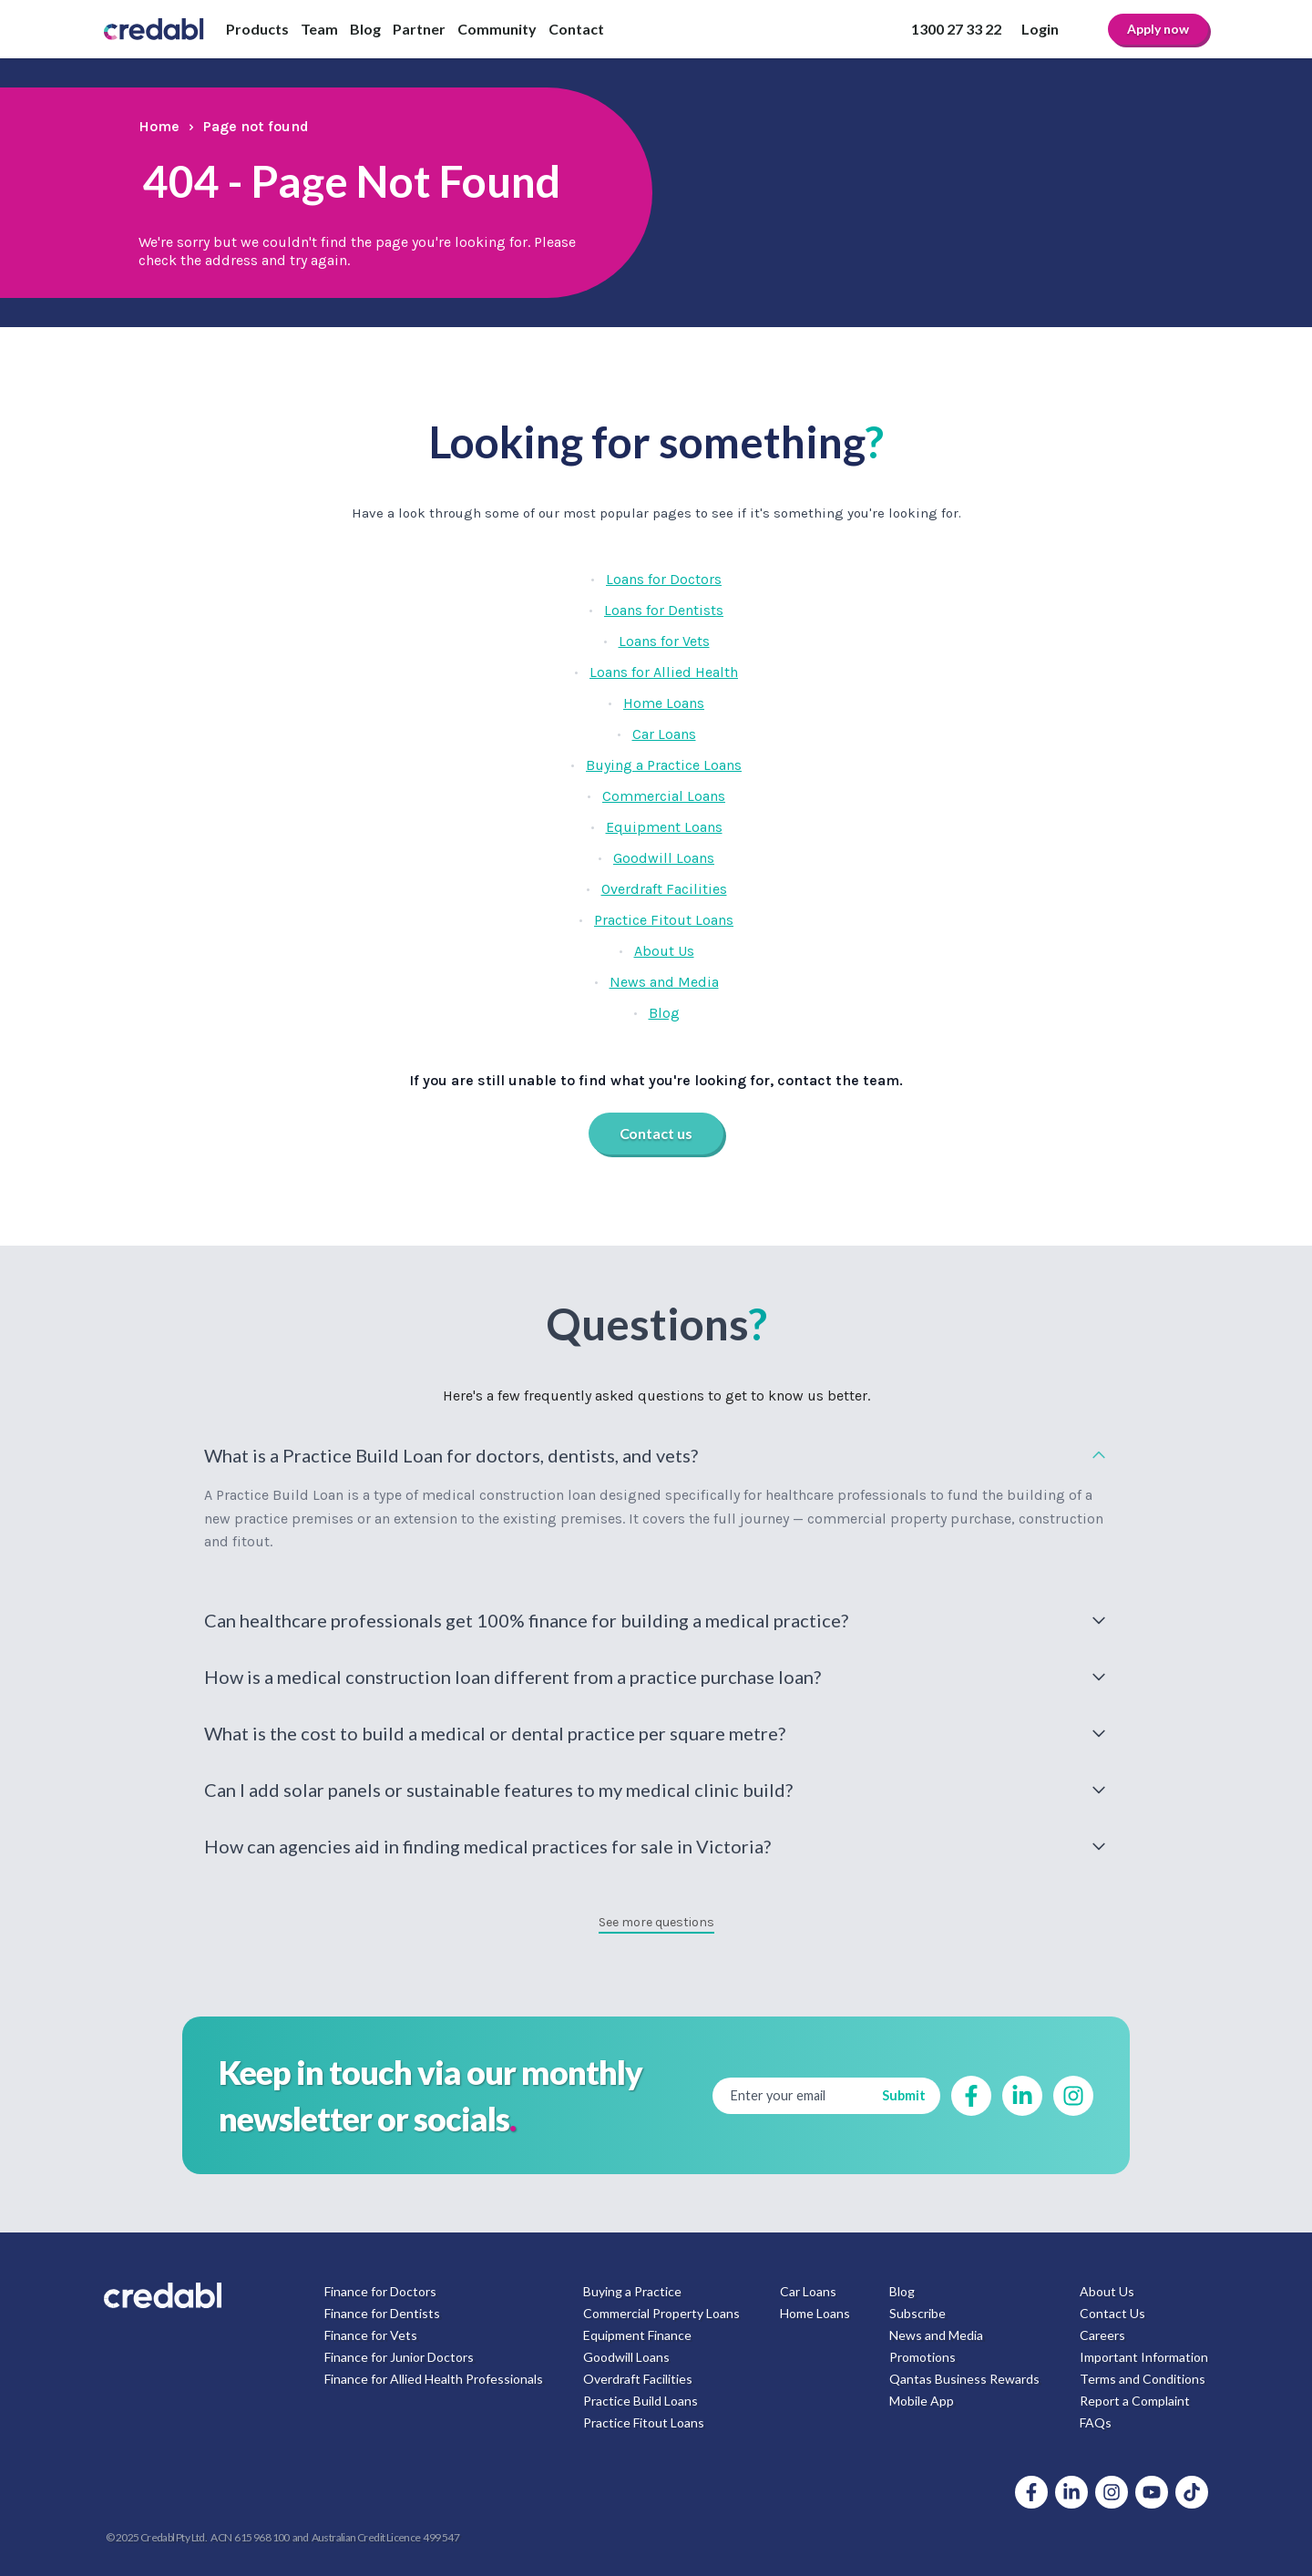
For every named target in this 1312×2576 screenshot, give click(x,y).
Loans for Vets (664, 641)
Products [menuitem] (257, 28)
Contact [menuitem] (576, 28)
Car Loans (664, 734)
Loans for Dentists (663, 610)
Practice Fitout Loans (663, 920)
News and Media (664, 981)
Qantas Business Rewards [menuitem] (964, 2378)
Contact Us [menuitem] (1112, 2313)
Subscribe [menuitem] (917, 2313)
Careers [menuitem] (1102, 2335)
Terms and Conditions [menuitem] (1142, 2378)
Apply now (1158, 28)
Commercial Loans (663, 796)
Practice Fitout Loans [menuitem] (643, 2422)
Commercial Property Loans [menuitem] (661, 2313)
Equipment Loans (664, 827)
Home (158, 126)
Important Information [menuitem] (1144, 2357)
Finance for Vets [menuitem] (370, 2335)
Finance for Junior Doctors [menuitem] (399, 2357)
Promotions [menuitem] (922, 2357)
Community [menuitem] (497, 28)
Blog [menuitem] (365, 28)
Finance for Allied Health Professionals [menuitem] (433, 2378)
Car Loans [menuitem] (808, 2291)
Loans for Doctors (664, 579)
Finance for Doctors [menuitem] (380, 2291)
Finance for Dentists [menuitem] (382, 2313)
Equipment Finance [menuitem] (637, 2335)
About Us (664, 951)
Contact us (656, 1133)
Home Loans (663, 703)
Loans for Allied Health (663, 672)
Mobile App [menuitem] (921, 2400)
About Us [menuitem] (1107, 2291)
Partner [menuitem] (419, 28)
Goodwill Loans (663, 858)
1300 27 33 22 (956, 28)
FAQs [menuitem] (1096, 2422)
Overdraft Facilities (664, 889)
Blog (664, 1012)
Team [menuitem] (319, 28)
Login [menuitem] (1040, 28)
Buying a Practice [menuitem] (632, 2291)
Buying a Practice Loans (664, 765)
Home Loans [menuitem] (815, 2313)
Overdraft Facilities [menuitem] (637, 2378)
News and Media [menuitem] (936, 2335)
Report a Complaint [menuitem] (1135, 2400)
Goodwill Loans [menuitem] (626, 2357)
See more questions (656, 1922)
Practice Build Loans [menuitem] (640, 2400)
